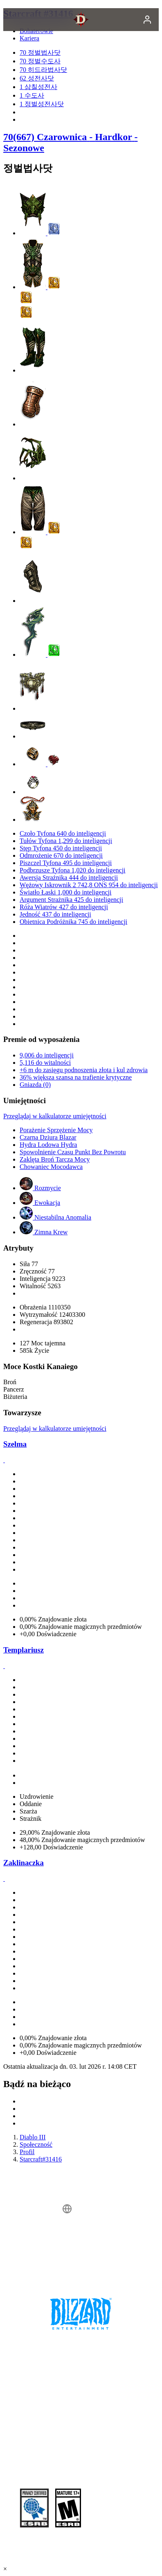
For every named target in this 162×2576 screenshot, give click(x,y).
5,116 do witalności (45, 1062)
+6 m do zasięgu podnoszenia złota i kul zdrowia (84, 1069)
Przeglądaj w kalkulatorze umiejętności (54, 1116)
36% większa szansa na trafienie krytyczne (76, 1077)
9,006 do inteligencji (47, 1055)
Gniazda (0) (35, 1084)
